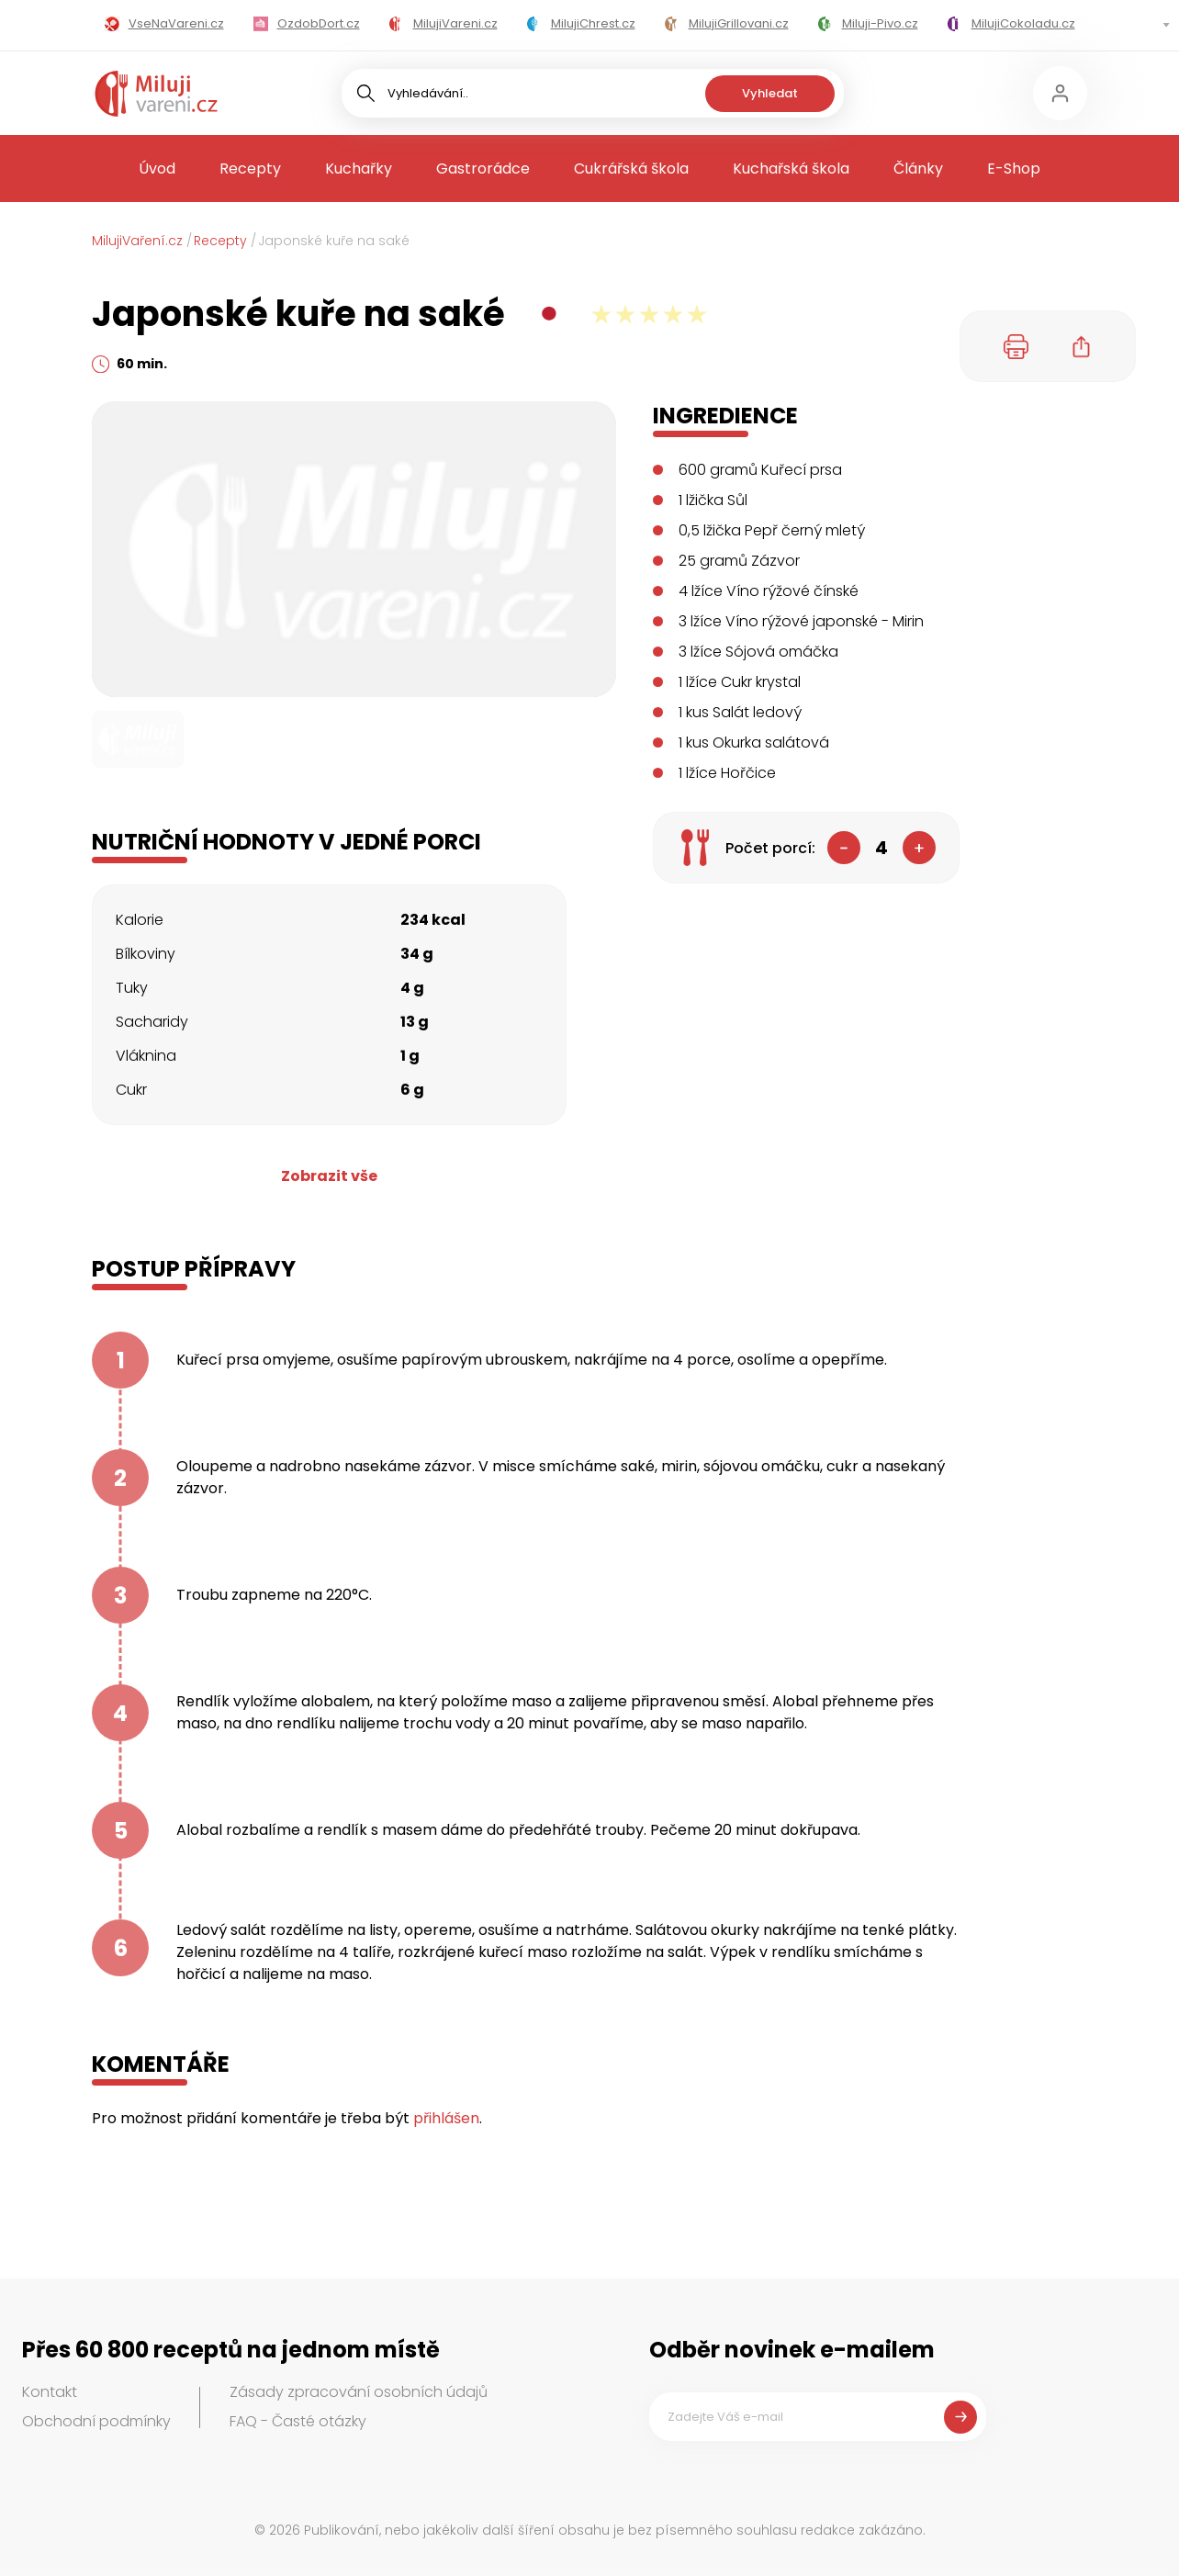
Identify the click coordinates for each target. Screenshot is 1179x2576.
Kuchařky (358, 168)
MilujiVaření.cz (137, 240)
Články (918, 168)
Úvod (157, 168)
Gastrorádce (483, 168)
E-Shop (1013, 168)
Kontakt (49, 2391)
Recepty (250, 168)
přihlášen (446, 2118)
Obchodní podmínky (96, 2421)
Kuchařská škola (791, 168)
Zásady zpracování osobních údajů (359, 2391)
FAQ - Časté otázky (298, 2421)
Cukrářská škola (631, 168)
